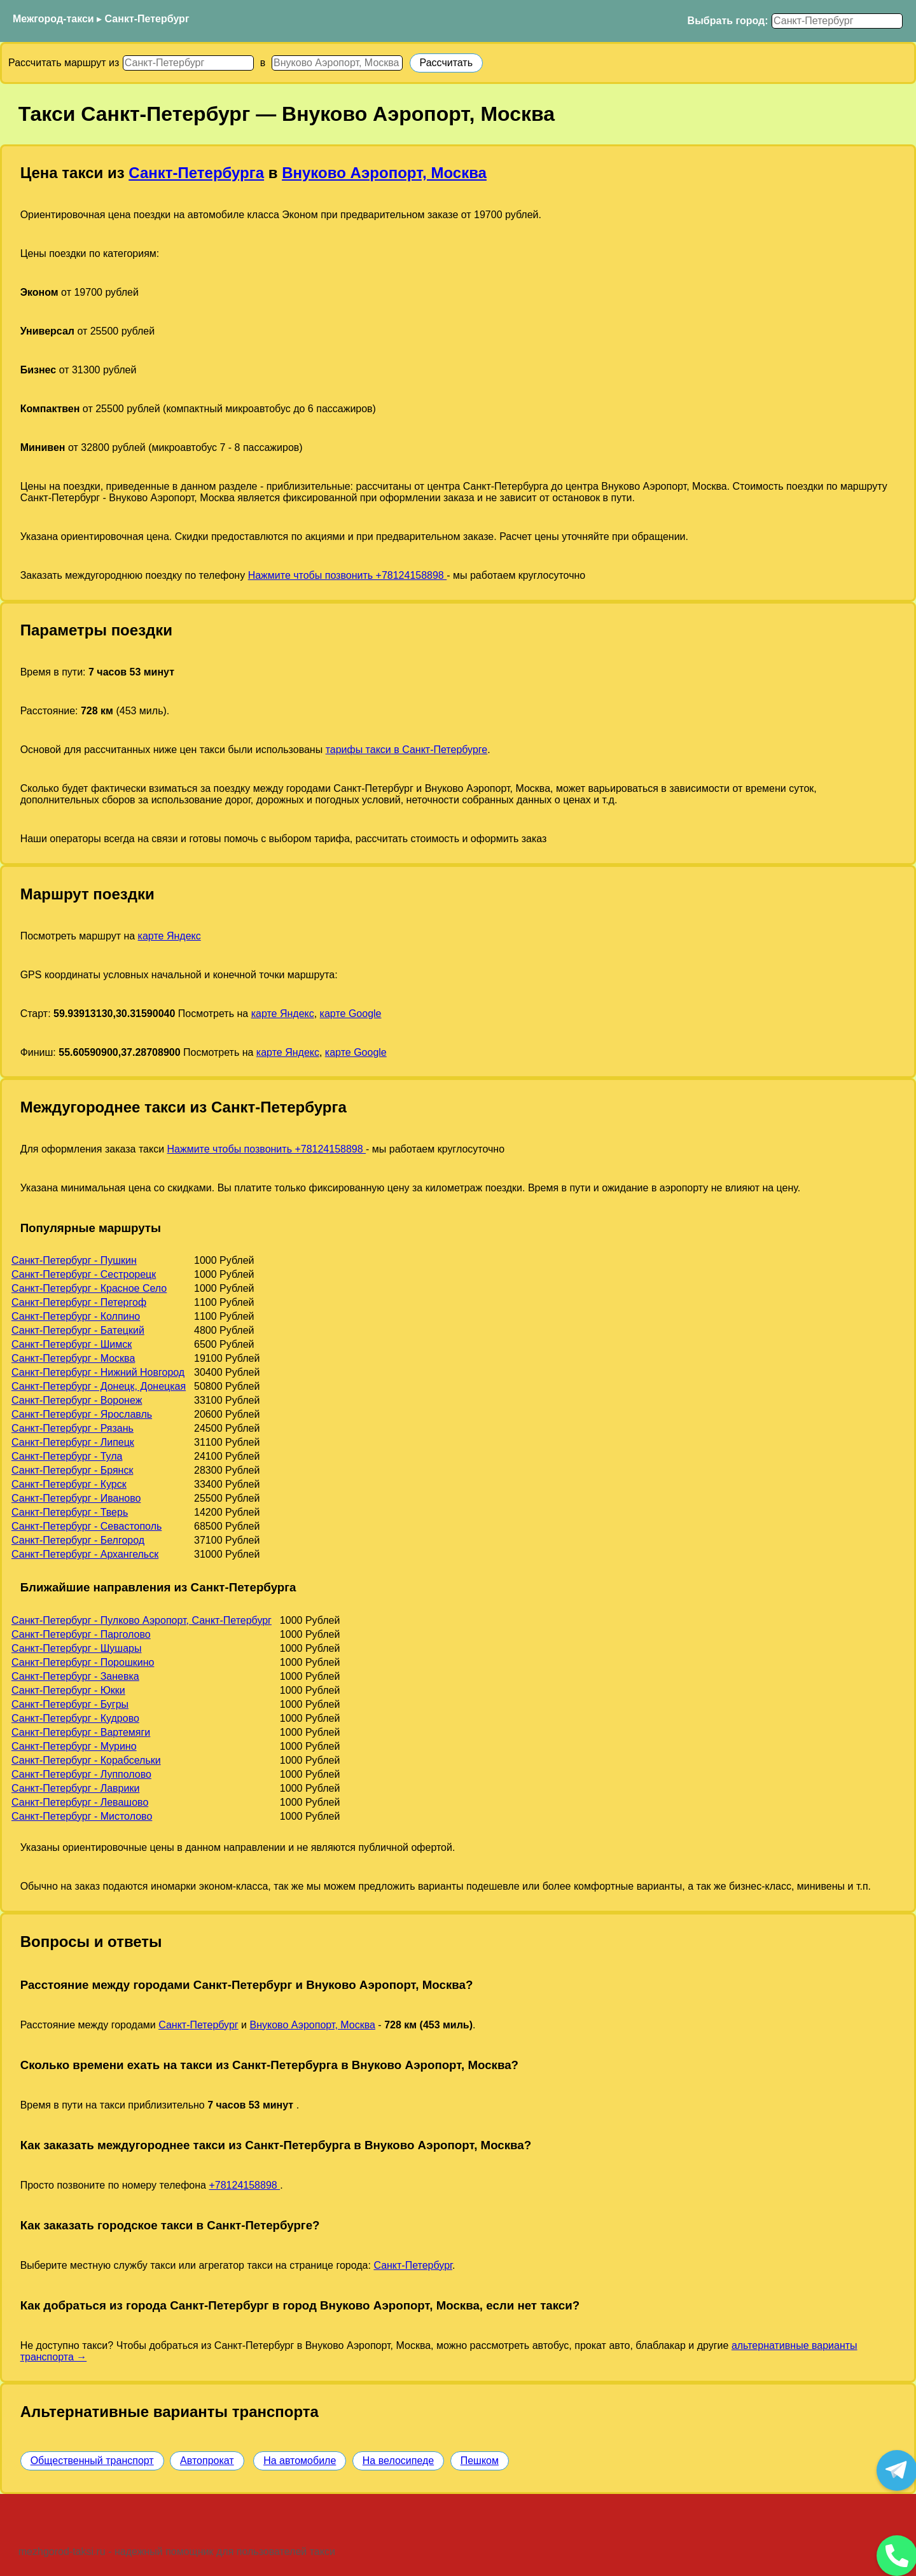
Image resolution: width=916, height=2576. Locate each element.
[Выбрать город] (837, 21)
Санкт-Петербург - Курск (69, 1484)
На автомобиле (299, 2460)
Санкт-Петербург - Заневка (75, 1676)
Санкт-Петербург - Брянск (72, 1470)
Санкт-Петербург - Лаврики (75, 1788)
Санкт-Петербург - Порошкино (82, 1662)
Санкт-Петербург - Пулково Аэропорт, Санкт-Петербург (141, 1620)
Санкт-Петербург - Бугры (69, 1704)
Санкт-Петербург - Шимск (71, 1344)
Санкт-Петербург (147, 18)
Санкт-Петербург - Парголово (81, 1634)
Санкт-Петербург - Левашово (79, 1802)
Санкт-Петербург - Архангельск (84, 1554)
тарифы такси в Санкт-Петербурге (407, 749)
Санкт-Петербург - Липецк (72, 1442)
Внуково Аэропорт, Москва (384, 172)
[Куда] (337, 63)
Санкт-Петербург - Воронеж (76, 1400)
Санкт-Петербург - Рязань (72, 1428)
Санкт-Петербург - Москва (73, 1358)
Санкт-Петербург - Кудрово (75, 1718)
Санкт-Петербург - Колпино (75, 1316)
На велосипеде (398, 2460)
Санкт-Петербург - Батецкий (77, 1330)
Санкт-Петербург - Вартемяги (80, 1732)
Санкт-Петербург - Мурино (74, 1746)
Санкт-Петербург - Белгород (77, 1540)
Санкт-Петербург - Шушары (76, 1648)
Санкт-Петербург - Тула (66, 1456)
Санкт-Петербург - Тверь (69, 1512)
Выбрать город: (728, 20)
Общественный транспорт (92, 2460)
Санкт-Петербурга (196, 172)
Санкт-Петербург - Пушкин (74, 1260)
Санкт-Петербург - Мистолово (81, 1816)
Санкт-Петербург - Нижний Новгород (97, 1372)
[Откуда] (188, 63)
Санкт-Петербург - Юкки (68, 1690)
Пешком (480, 2460)
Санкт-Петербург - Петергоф (78, 1302)
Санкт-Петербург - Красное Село (89, 1288)
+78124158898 (244, 2185)
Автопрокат (207, 2460)
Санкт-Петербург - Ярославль (81, 1414)
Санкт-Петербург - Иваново (76, 1498)
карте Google (351, 1013)
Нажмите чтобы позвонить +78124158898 (347, 575)
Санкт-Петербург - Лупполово (81, 1774)
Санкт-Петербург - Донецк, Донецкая (98, 1386)
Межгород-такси (53, 18)
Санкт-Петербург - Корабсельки (86, 1760)
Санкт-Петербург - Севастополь (86, 1526)
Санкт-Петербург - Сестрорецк (83, 1274)
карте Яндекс (169, 936)
